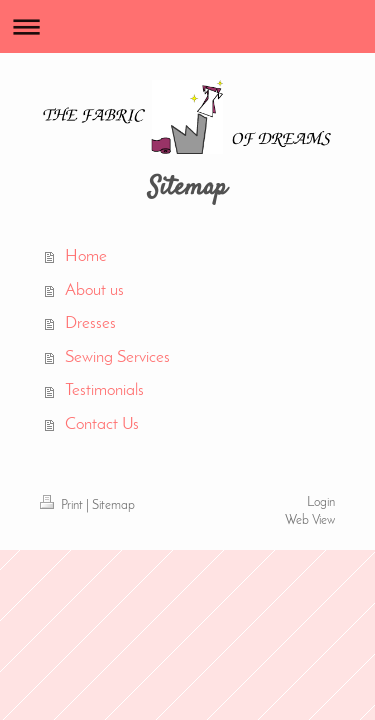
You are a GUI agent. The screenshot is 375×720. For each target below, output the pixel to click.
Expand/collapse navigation (187, 26)
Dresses (90, 323)
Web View (310, 521)
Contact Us (102, 424)
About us (94, 290)
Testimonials (104, 390)
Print (63, 506)
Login (321, 503)
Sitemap (113, 506)
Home (86, 256)
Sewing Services (117, 357)
